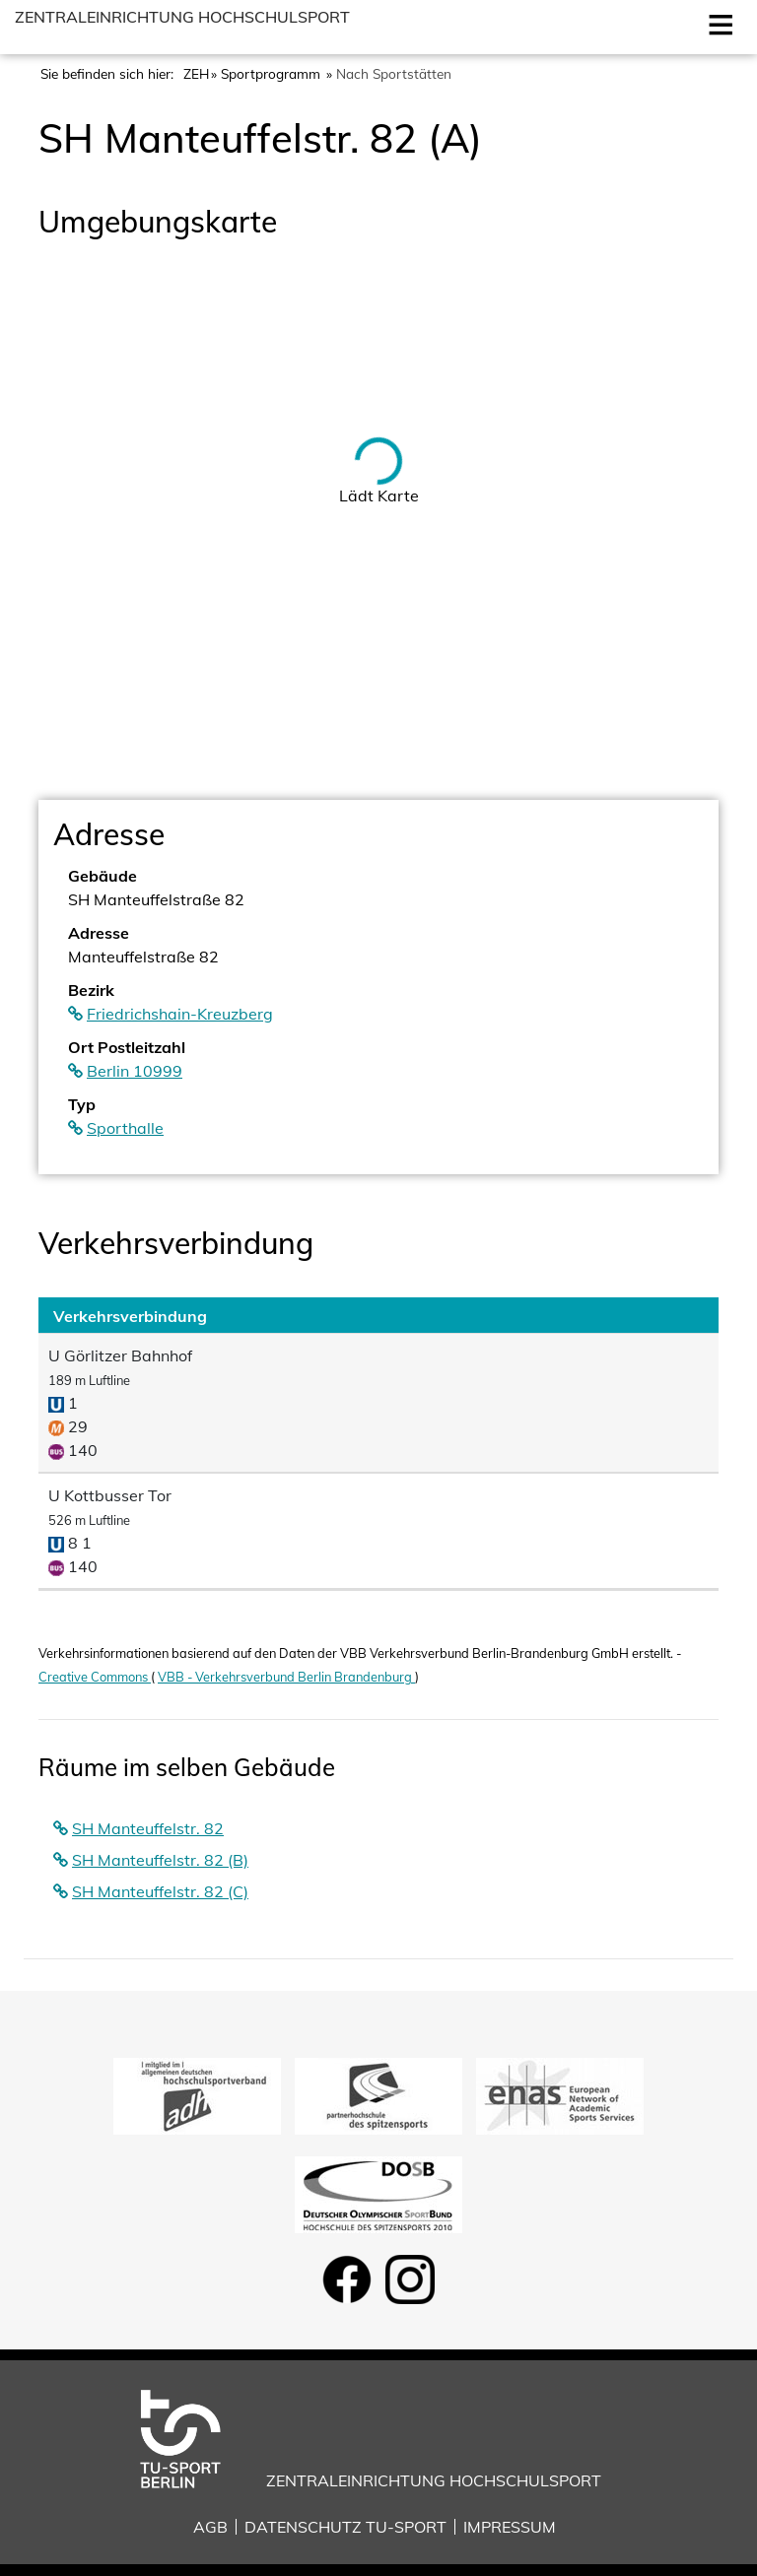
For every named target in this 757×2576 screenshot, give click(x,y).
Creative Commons (94, 1676)
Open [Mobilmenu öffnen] (716, 23)
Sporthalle (125, 1128)
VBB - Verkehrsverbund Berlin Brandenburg (286, 1676)
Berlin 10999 (134, 1071)
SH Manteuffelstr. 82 (148, 1828)
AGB (210, 2527)
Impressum (509, 2527)
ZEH (196, 73)
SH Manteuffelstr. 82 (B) (160, 1860)
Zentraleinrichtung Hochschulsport (182, 17)
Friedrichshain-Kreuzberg (180, 1014)
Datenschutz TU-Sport (345, 2527)
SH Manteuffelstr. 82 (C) (160, 1891)
